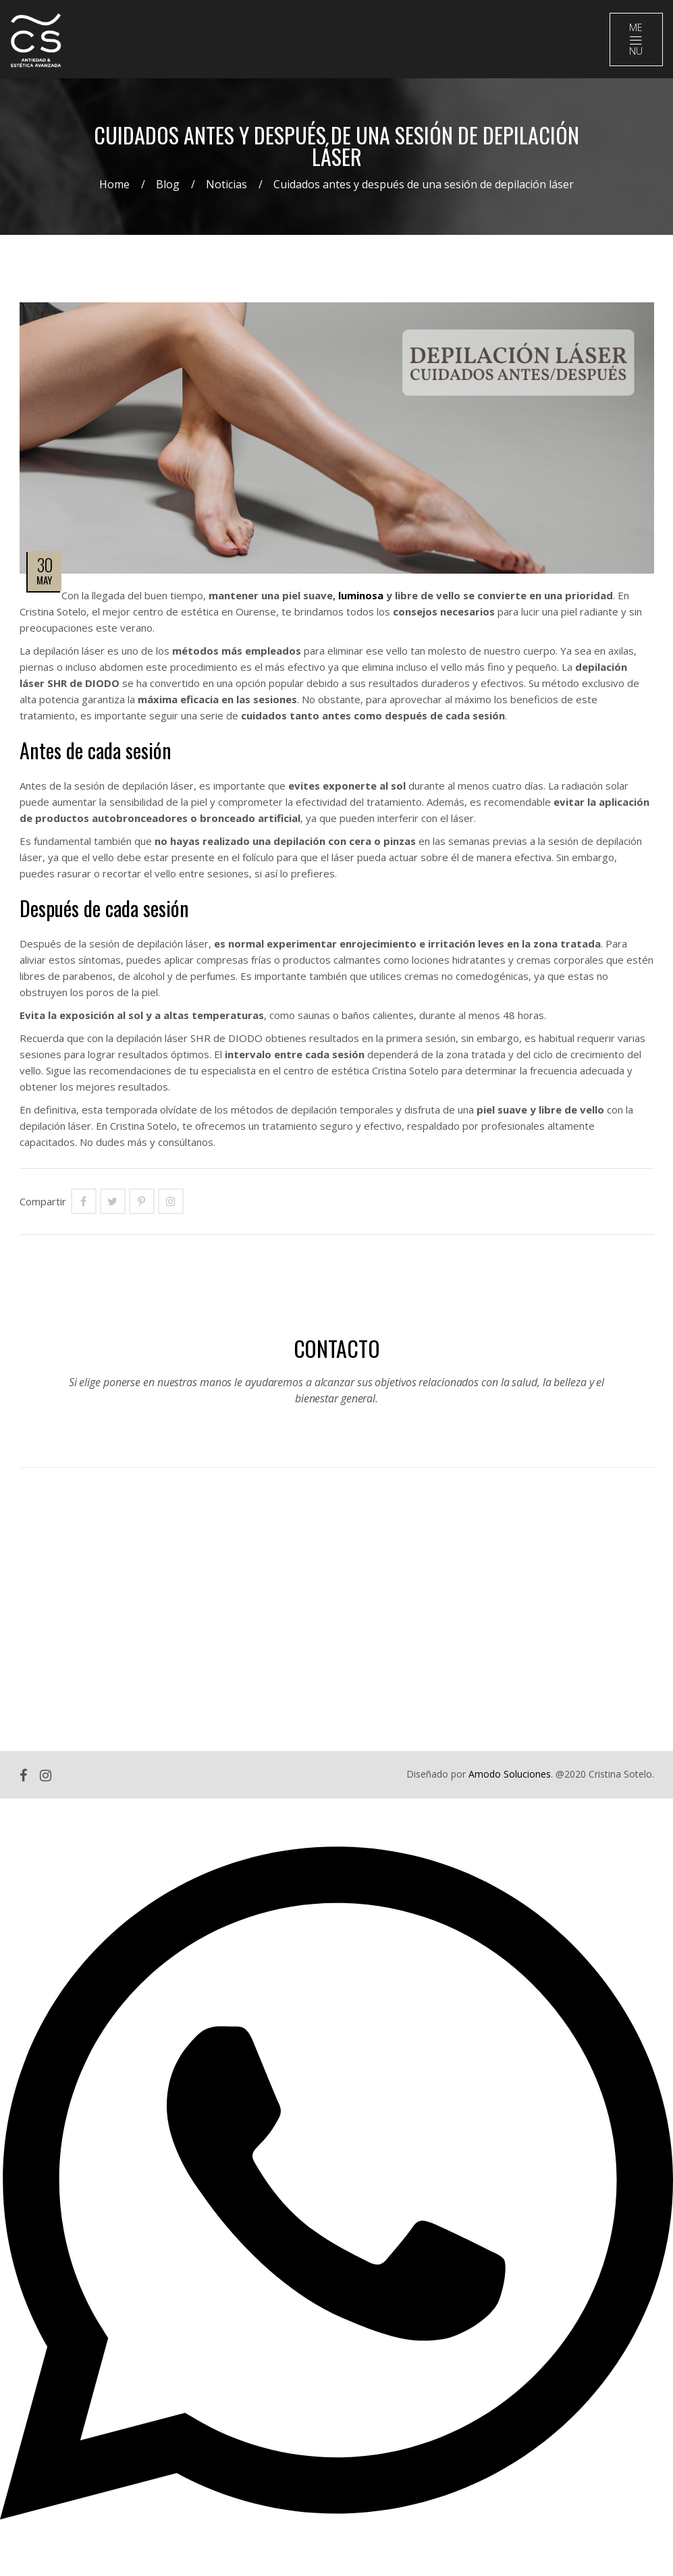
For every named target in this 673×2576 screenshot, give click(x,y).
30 (44, 569)
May (44, 584)
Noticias (226, 189)
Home (114, 189)
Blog (168, 189)
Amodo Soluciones (509, 1778)
